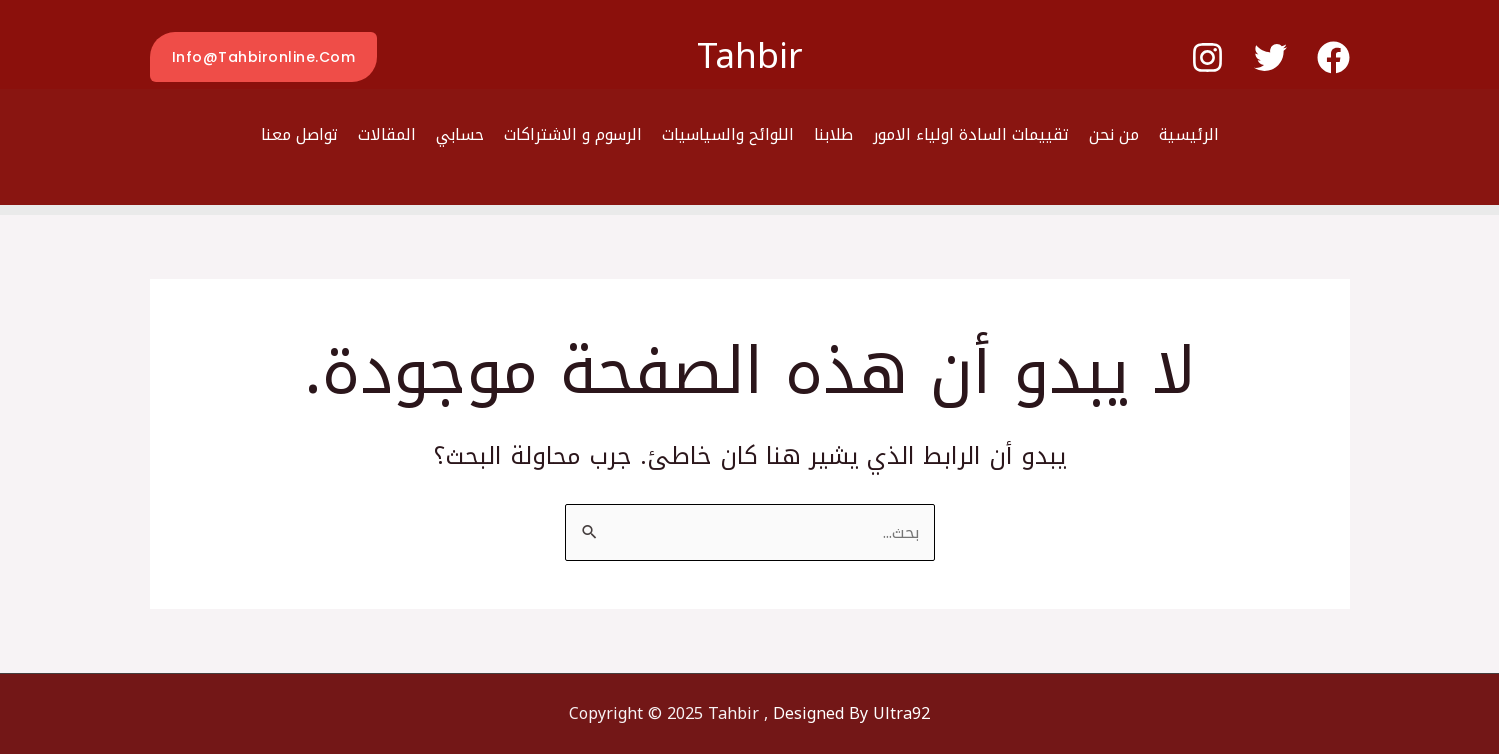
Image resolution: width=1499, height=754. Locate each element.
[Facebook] (1333, 57)
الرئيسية (1189, 134)
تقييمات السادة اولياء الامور (971, 134)
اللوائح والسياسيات (728, 134)
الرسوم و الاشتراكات (573, 134)
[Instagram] (1207, 57)
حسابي (460, 134)
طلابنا (833, 134)
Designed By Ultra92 (851, 713)
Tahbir (750, 56)
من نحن (1114, 134)
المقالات (387, 134)
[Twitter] (1270, 57)
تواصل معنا (299, 134)
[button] (264, 57)
